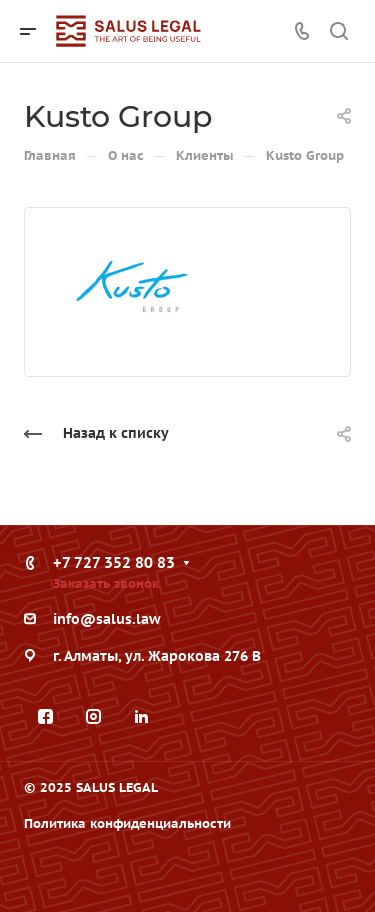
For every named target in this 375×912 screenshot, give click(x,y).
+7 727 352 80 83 (114, 562)
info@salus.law (107, 619)
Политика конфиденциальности (127, 823)
